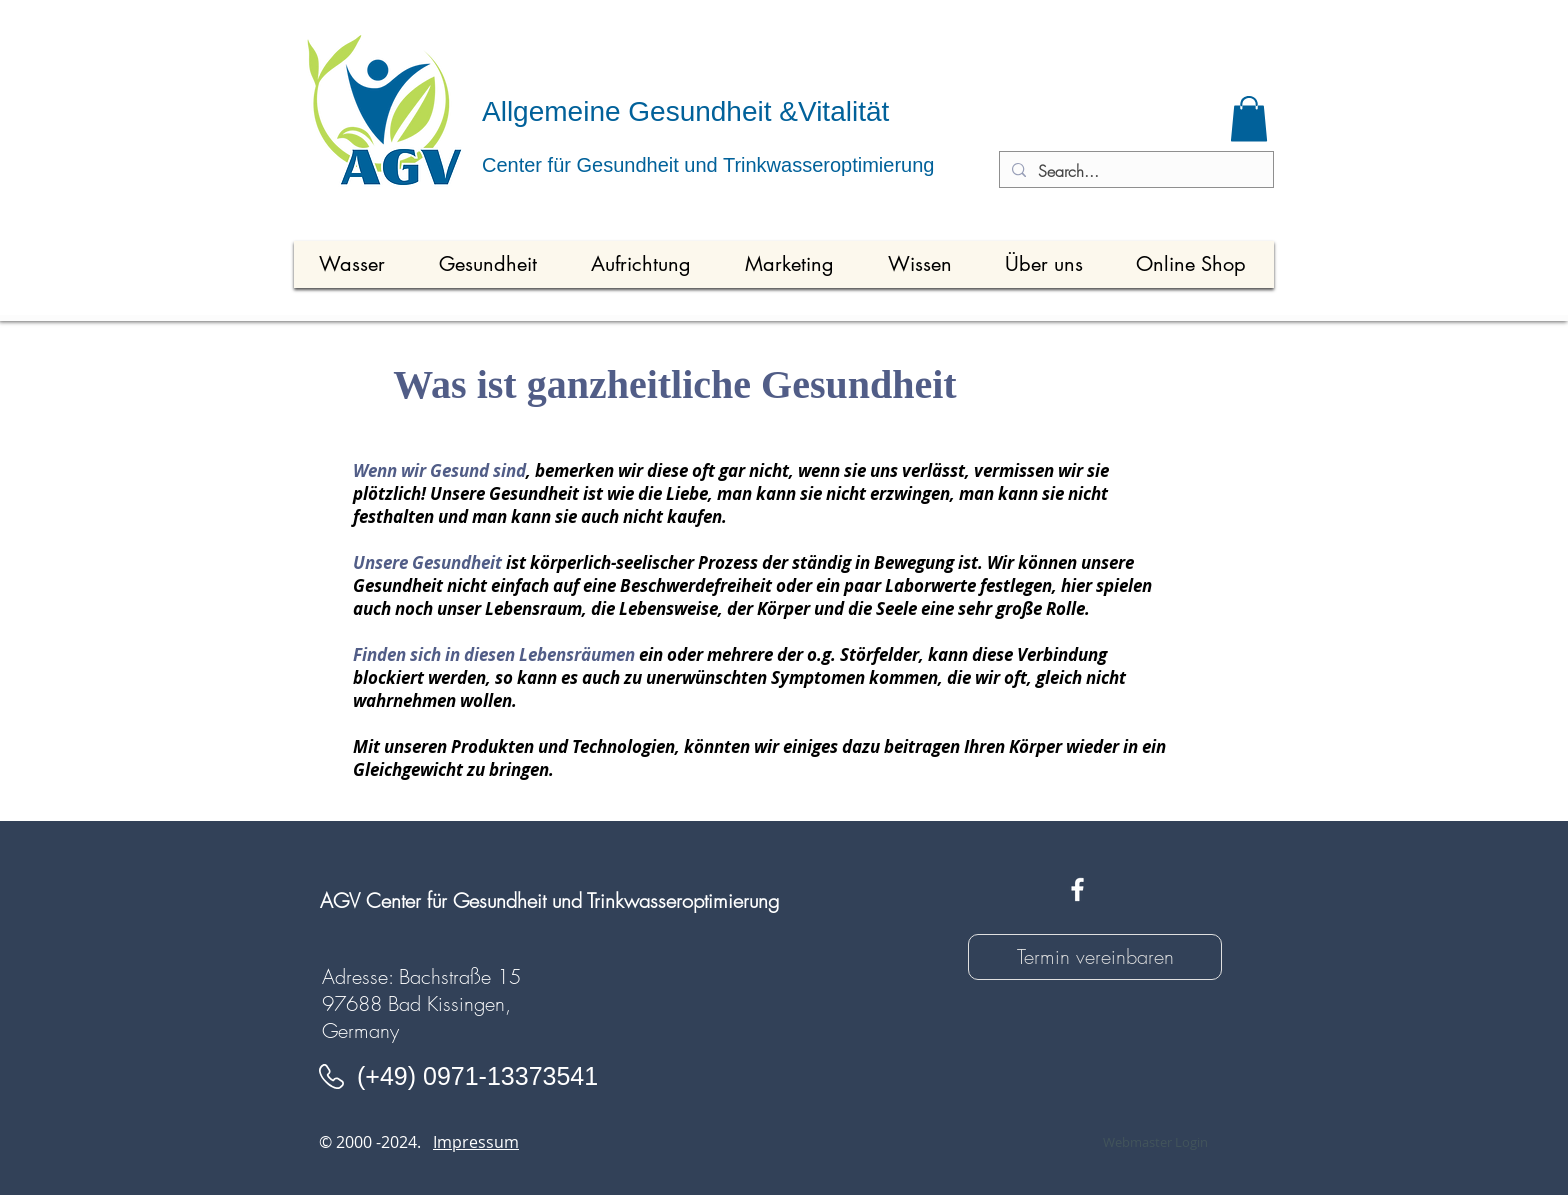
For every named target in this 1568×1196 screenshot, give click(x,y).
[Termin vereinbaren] (1095, 957)
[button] (1249, 118)
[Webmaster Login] (1155, 1142)
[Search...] (1134, 171)
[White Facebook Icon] (1077, 889)
